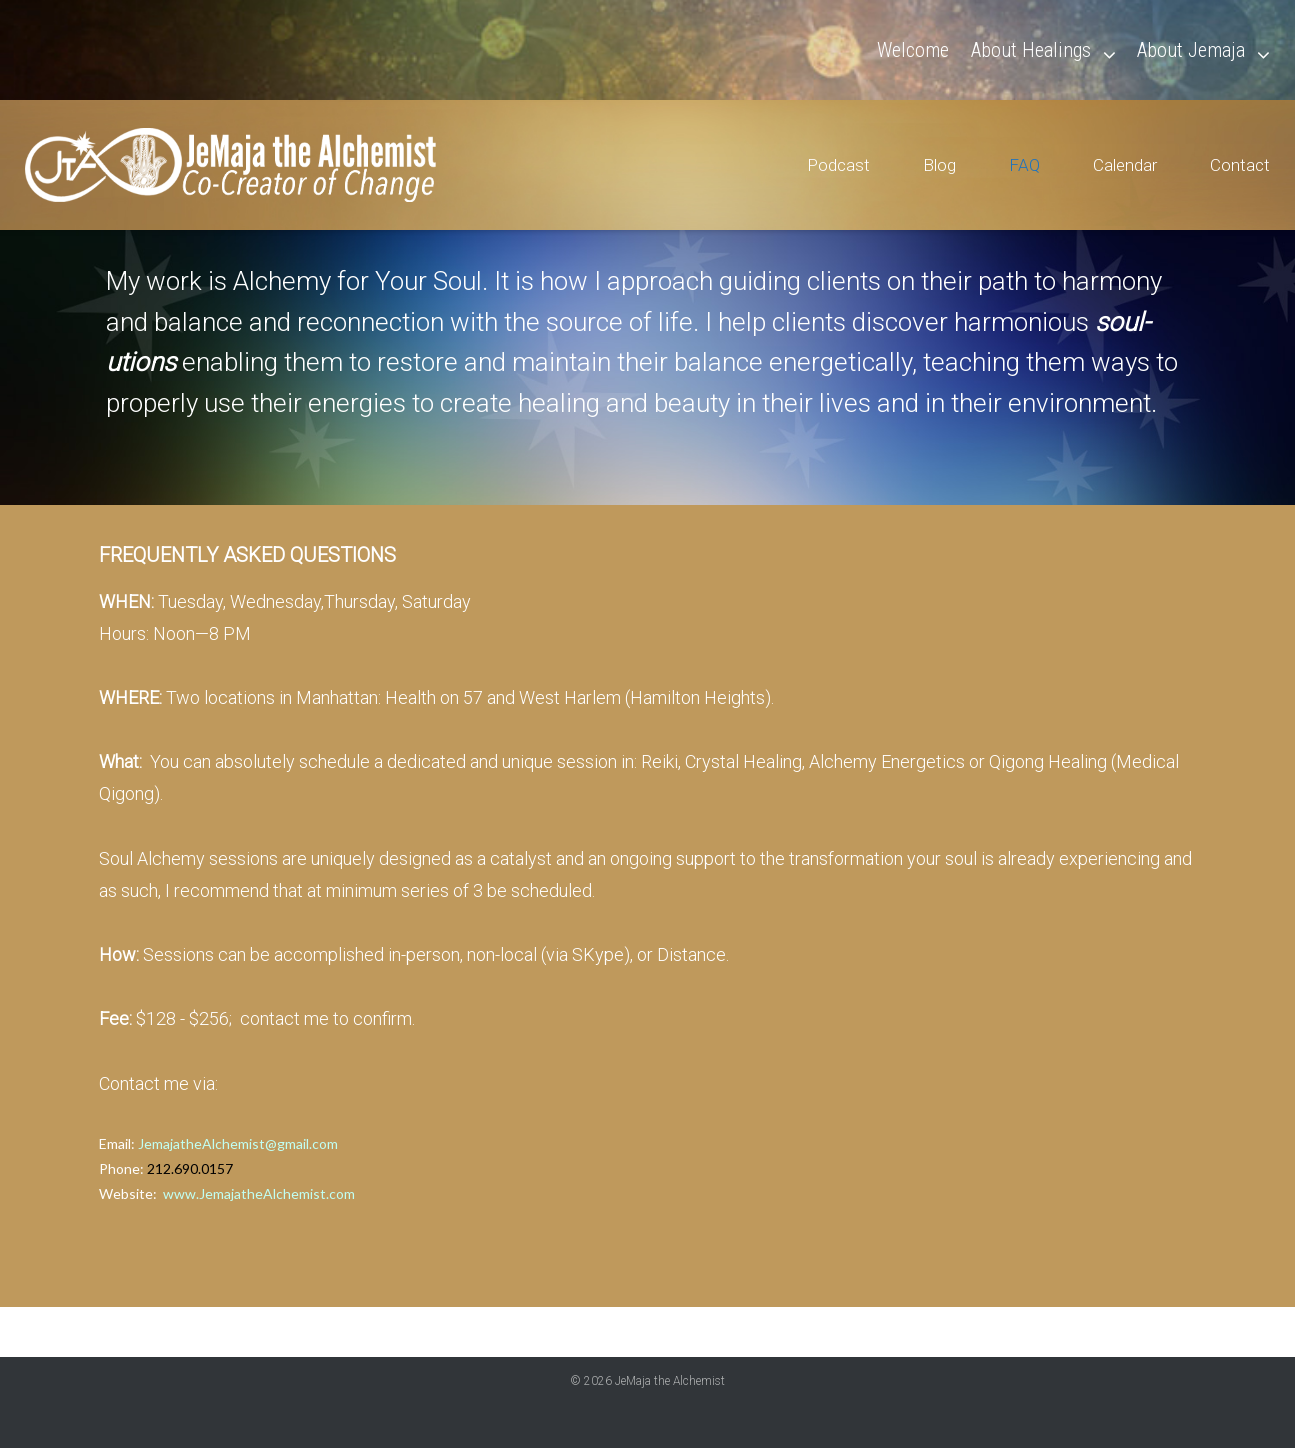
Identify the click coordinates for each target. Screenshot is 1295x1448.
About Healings (1031, 50)
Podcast (838, 165)
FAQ (1024, 165)
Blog (939, 165)
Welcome (913, 50)
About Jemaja (1191, 50)
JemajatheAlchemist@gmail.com (238, 1143)
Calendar (1125, 165)
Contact (1240, 165)
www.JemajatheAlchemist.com (259, 1193)
